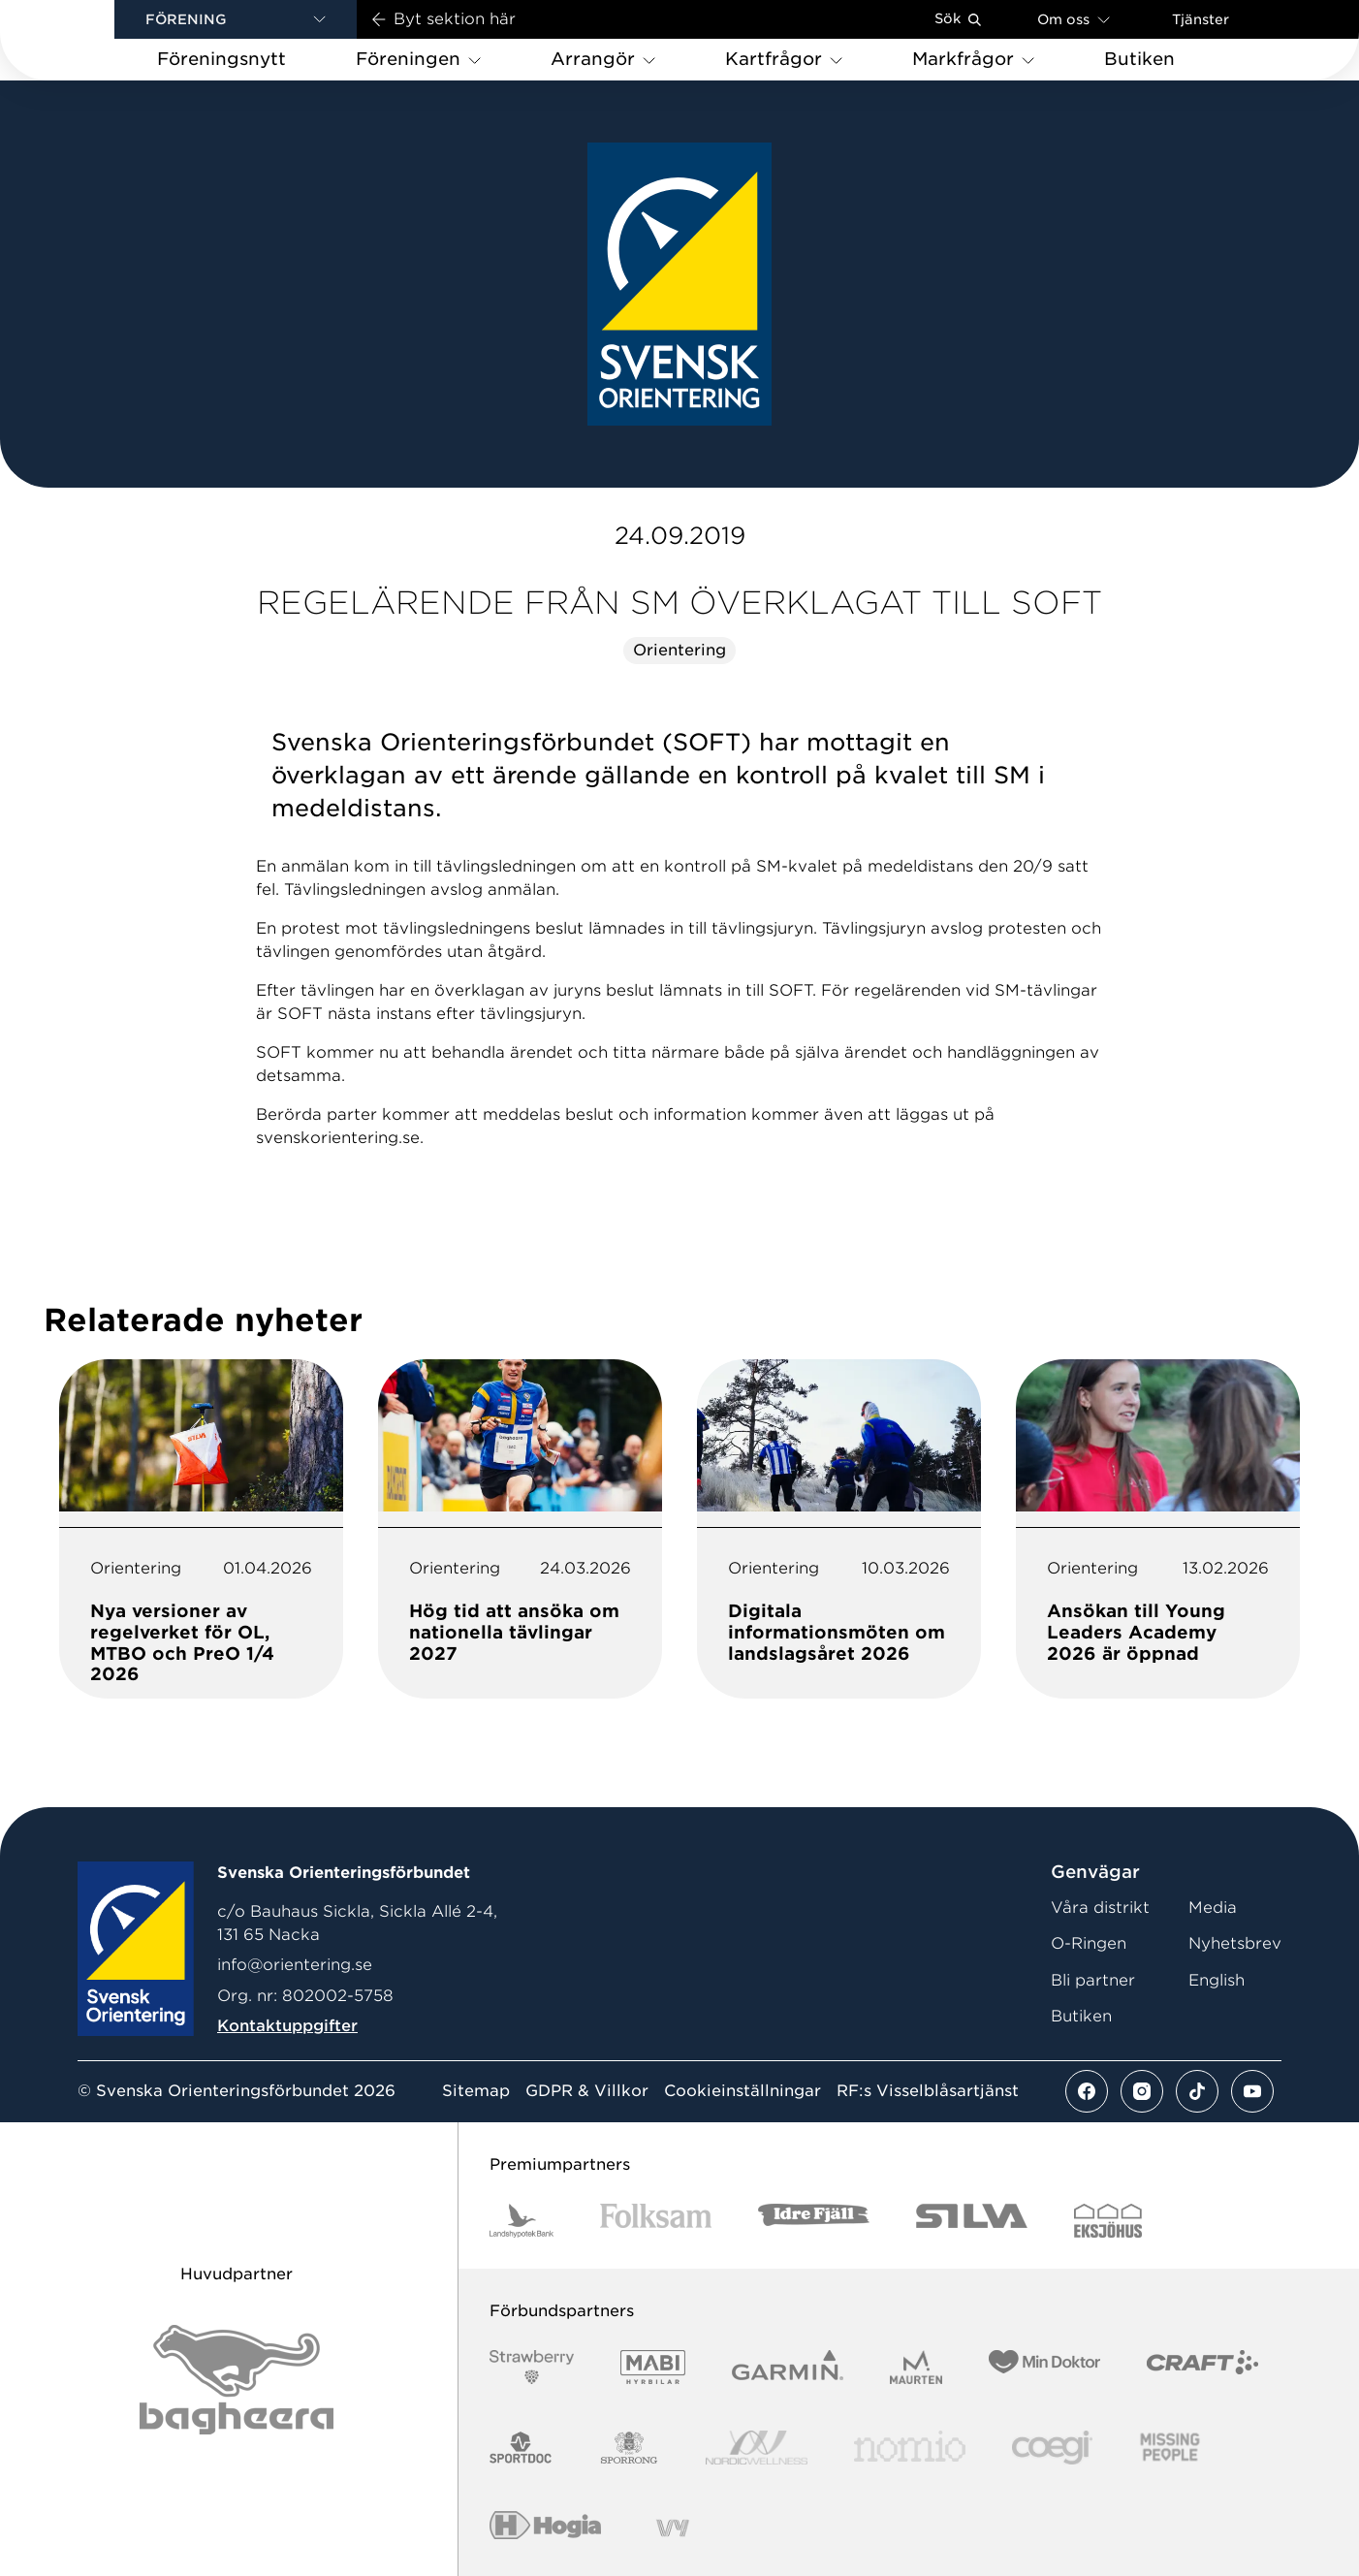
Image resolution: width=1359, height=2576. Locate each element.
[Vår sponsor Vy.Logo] (673, 2528)
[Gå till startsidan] (88, 40)
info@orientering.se (294, 1965)
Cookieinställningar (742, 2091)
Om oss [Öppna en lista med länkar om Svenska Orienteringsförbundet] (1073, 19)
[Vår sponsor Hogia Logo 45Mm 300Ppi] (545, 2528)
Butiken (1081, 2016)
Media (1212, 1907)
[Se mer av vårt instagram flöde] (1142, 2091)
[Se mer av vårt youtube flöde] (1252, 2091)
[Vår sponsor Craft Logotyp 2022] (1202, 2367)
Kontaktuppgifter (287, 2026)
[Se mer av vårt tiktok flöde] (1197, 2091)
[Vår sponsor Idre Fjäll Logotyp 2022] (813, 2221)
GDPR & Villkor (586, 2091)
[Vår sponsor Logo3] (1051, 2448)
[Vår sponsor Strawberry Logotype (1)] (532, 2367)
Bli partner (1093, 1980)
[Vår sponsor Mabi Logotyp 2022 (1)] (652, 2367)
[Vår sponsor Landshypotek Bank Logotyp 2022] (521, 2221)
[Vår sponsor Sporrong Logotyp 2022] (629, 2448)
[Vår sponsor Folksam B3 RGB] (655, 2221)
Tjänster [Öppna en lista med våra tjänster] (1200, 19)
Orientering (679, 650)
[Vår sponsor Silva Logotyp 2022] (971, 2221)
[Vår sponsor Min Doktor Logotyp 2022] (1044, 2367)
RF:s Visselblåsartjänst (928, 2091)
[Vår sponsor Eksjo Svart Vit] (1108, 2221)
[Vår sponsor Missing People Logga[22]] (1170, 2448)
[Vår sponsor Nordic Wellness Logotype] (757, 2448)
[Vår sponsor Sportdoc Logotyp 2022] (521, 2448)
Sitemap (476, 2091)
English (1216, 1980)
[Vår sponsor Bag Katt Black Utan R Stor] (236, 2379)
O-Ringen (1088, 1943)
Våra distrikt (1100, 1907)
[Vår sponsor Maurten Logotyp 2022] (916, 2367)
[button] (235, 19)
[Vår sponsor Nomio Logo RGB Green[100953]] (909, 2448)
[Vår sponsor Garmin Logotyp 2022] (787, 2367)
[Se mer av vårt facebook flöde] (1086, 2091)
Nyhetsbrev (1234, 1943)
